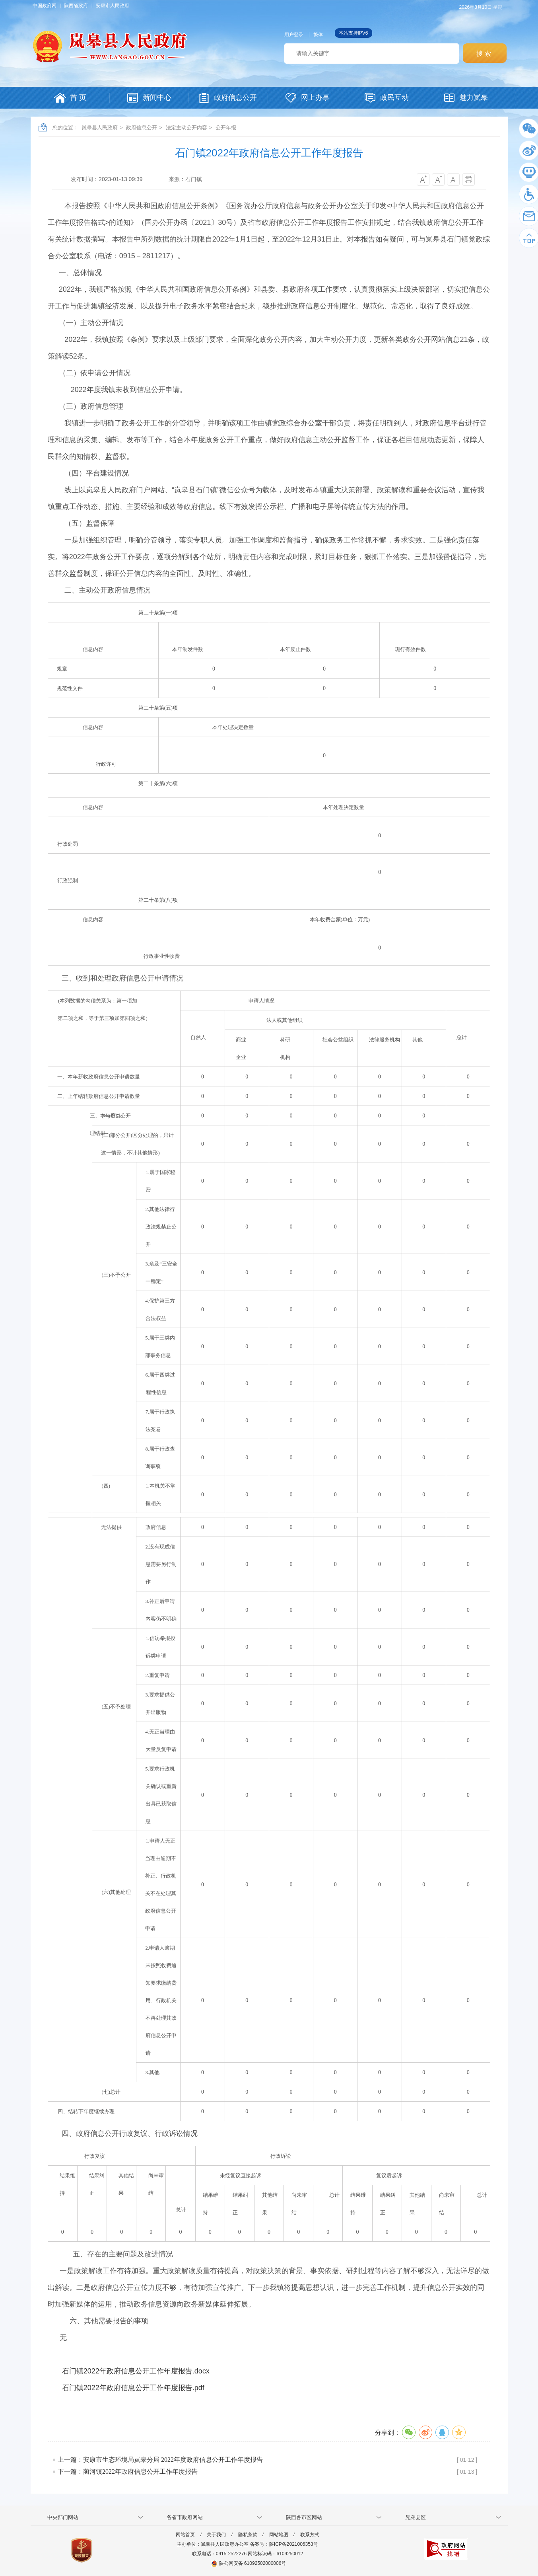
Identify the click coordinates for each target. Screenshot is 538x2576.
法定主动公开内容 (186, 128)
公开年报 (226, 128)
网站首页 (185, 2534)
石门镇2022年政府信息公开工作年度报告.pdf (133, 2388)
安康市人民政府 (112, 5)
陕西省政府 (76, 5)
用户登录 (293, 34)
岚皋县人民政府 (100, 128)
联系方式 (309, 2534)
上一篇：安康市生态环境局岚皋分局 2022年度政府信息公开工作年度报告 (160, 2459)
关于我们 (216, 2534)
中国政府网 (44, 5)
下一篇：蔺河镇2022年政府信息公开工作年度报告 (128, 2471)
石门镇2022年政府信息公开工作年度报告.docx (136, 2371)
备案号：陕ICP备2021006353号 (284, 2544)
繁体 (318, 34)
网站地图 (278, 2534)
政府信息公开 (141, 128)
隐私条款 (247, 2534)
